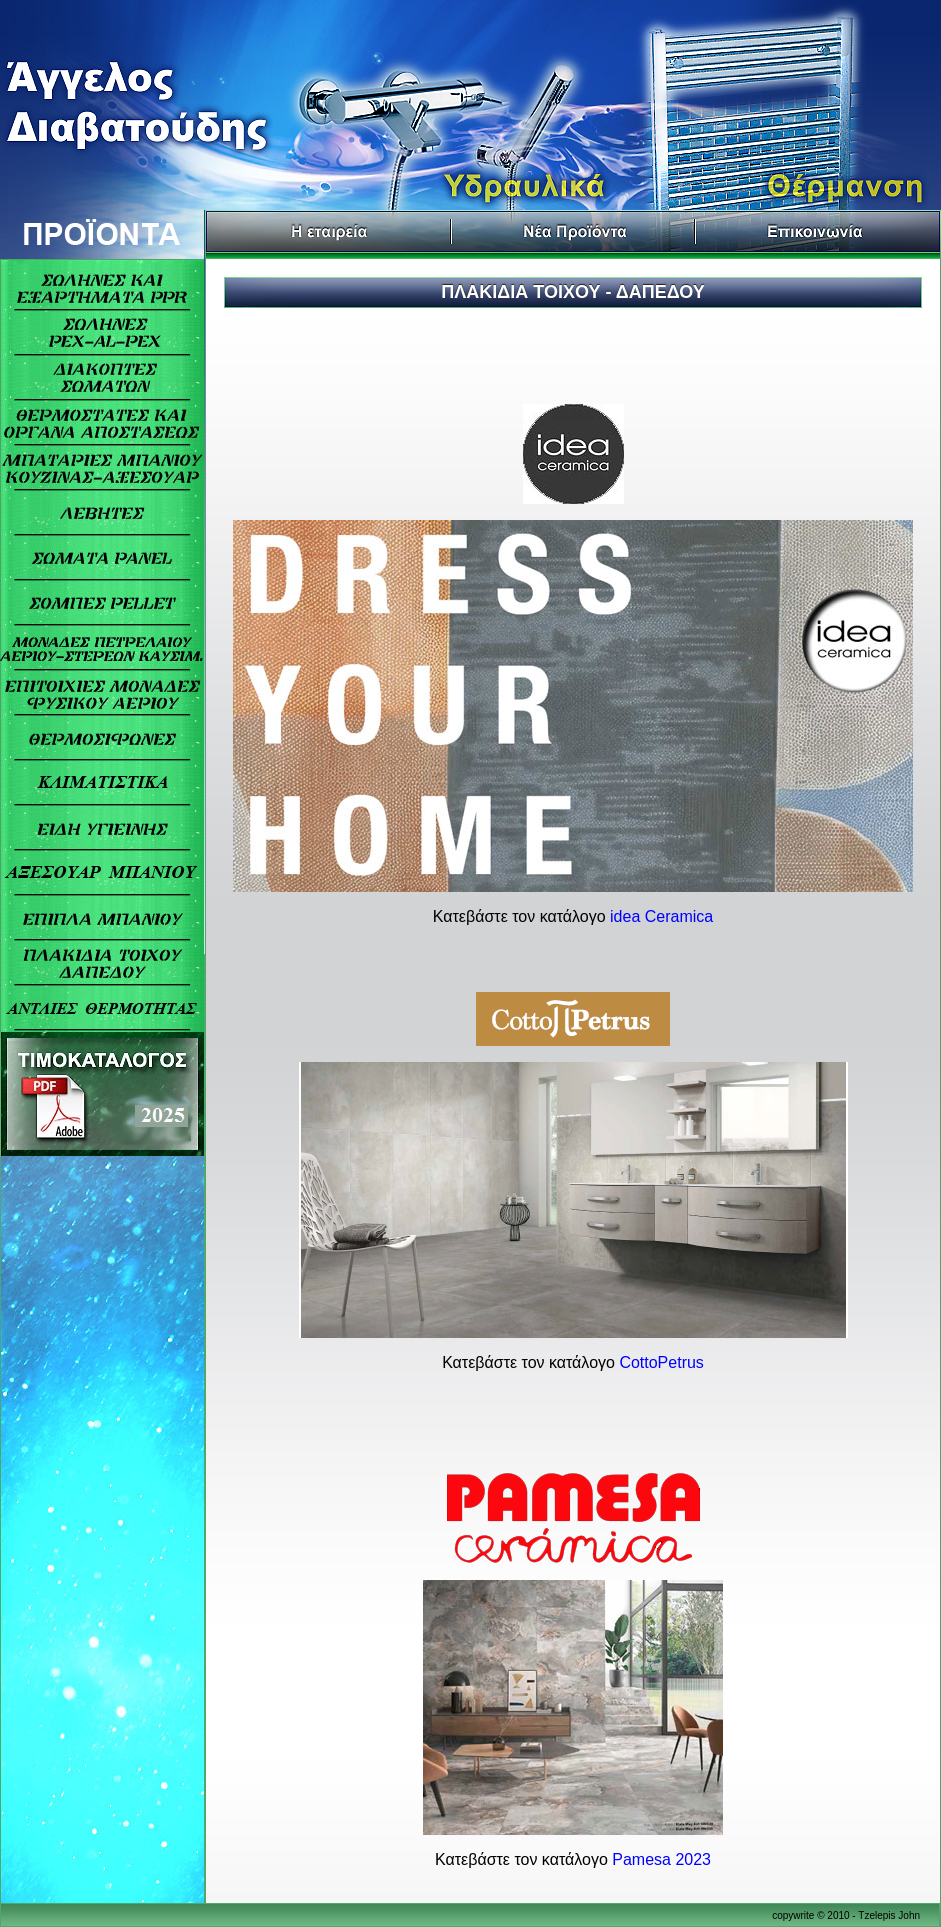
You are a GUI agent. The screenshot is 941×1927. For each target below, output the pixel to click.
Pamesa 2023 (661, 1859)
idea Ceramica (661, 916)
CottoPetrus (661, 1362)
